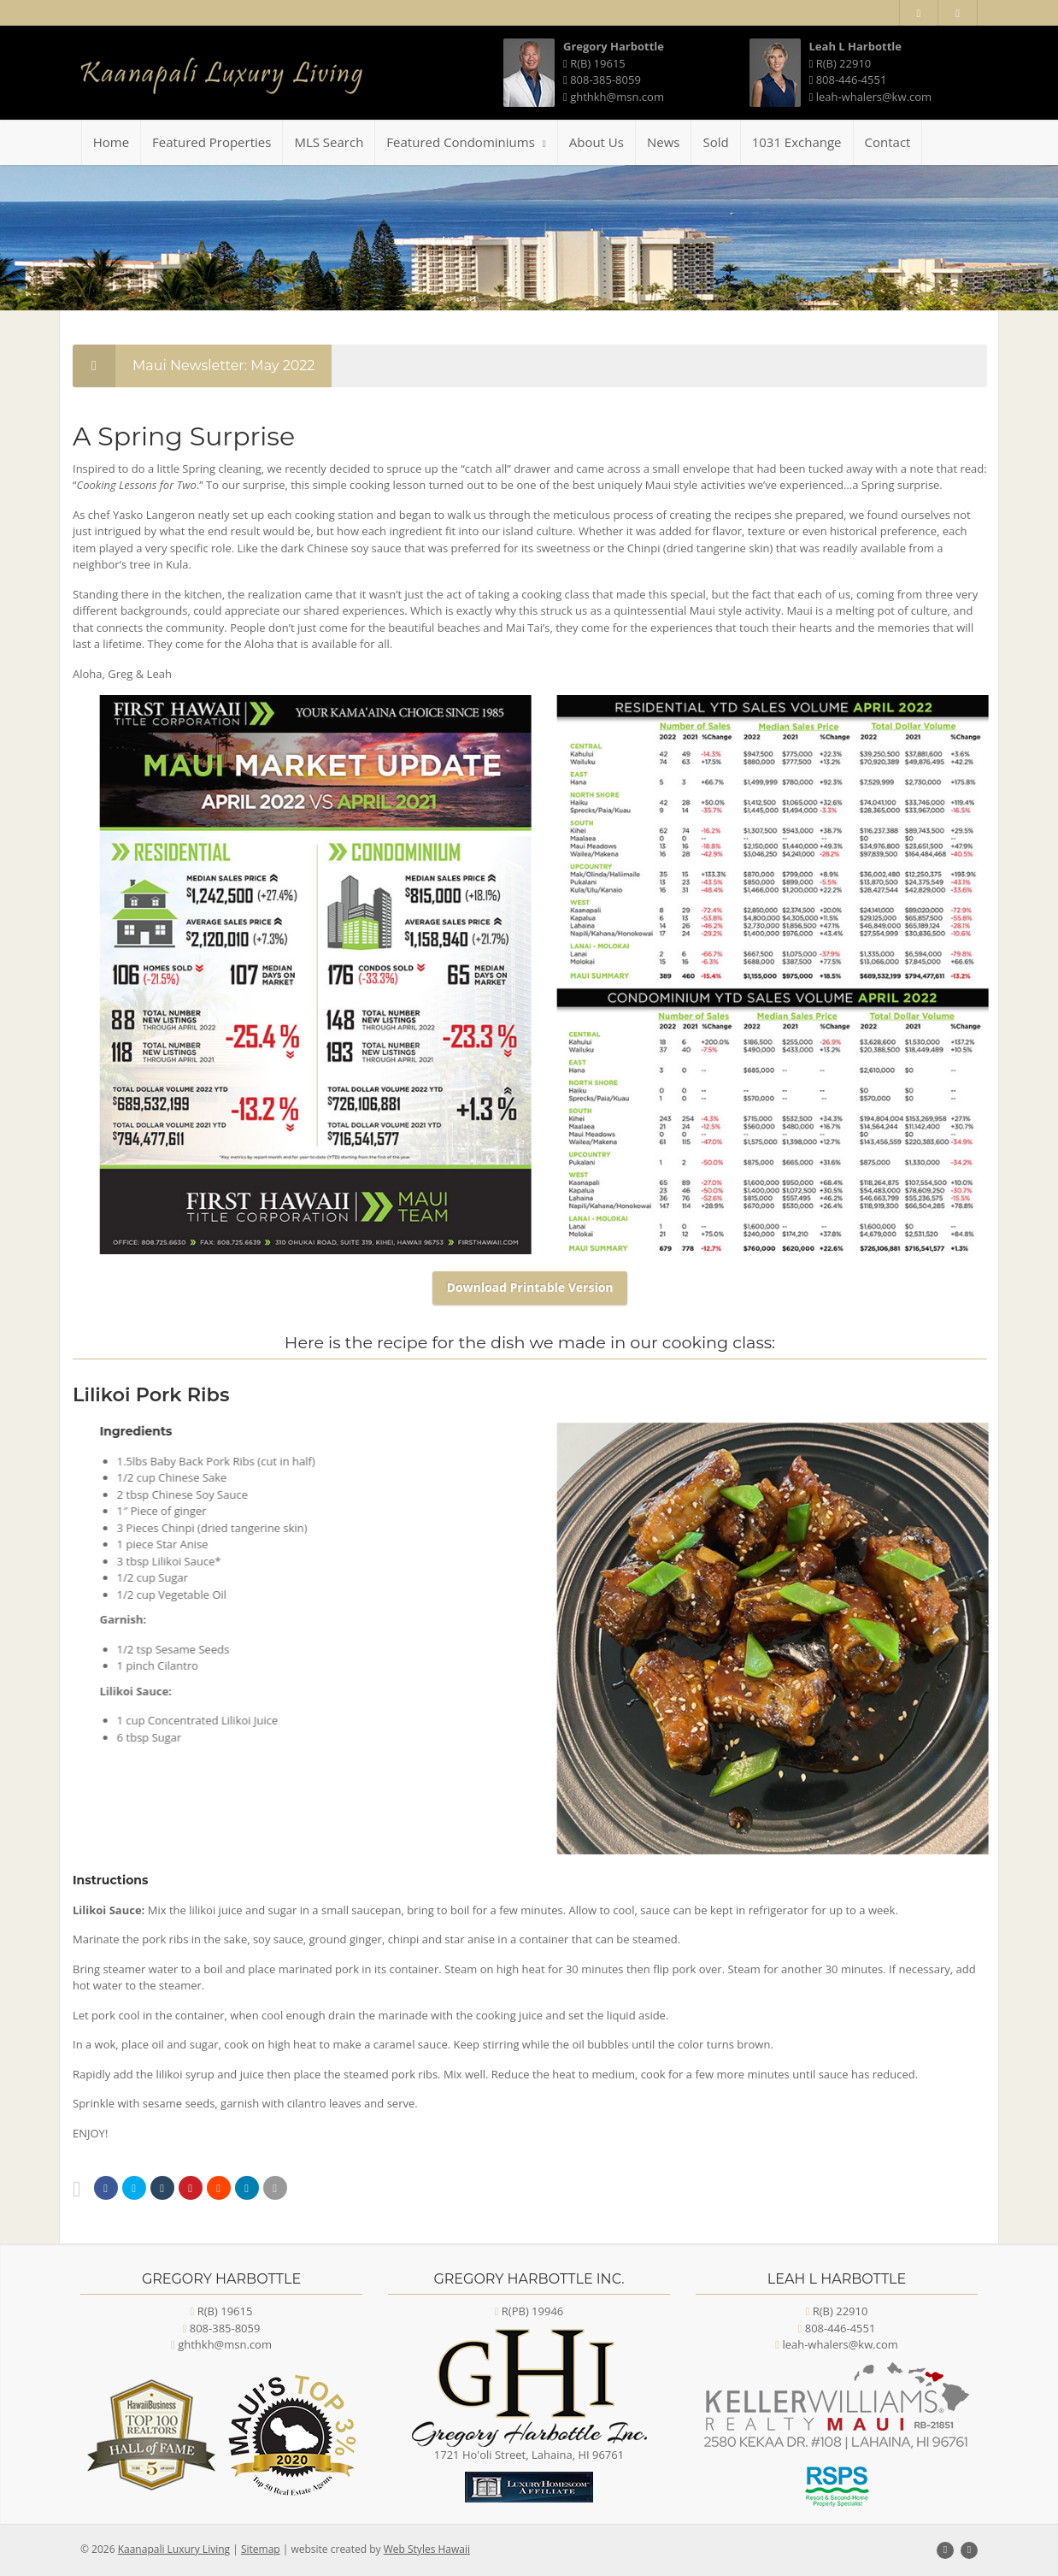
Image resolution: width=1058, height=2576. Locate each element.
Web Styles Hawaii (427, 2549)
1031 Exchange (797, 141)
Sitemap (260, 2549)
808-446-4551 (851, 79)
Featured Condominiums (465, 141)
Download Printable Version (529, 1287)
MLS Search (328, 141)
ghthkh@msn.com (617, 96)
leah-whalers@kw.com (874, 96)
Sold (715, 141)
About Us (596, 141)
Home (111, 141)
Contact (888, 141)
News (663, 141)
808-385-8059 (605, 79)
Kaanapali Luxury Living (174, 2549)
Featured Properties (211, 141)
